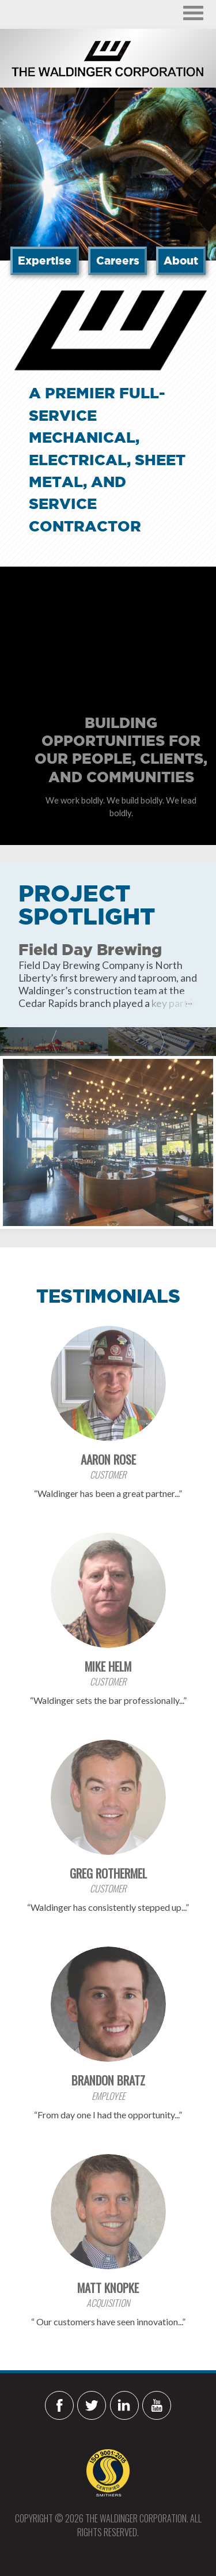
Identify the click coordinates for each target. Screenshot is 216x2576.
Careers (117, 261)
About (181, 261)
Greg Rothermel (108, 1873)
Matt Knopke (108, 2287)
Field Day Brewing (90, 949)
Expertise (44, 261)
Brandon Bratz (108, 2080)
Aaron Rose (108, 1459)
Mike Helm (108, 1666)
